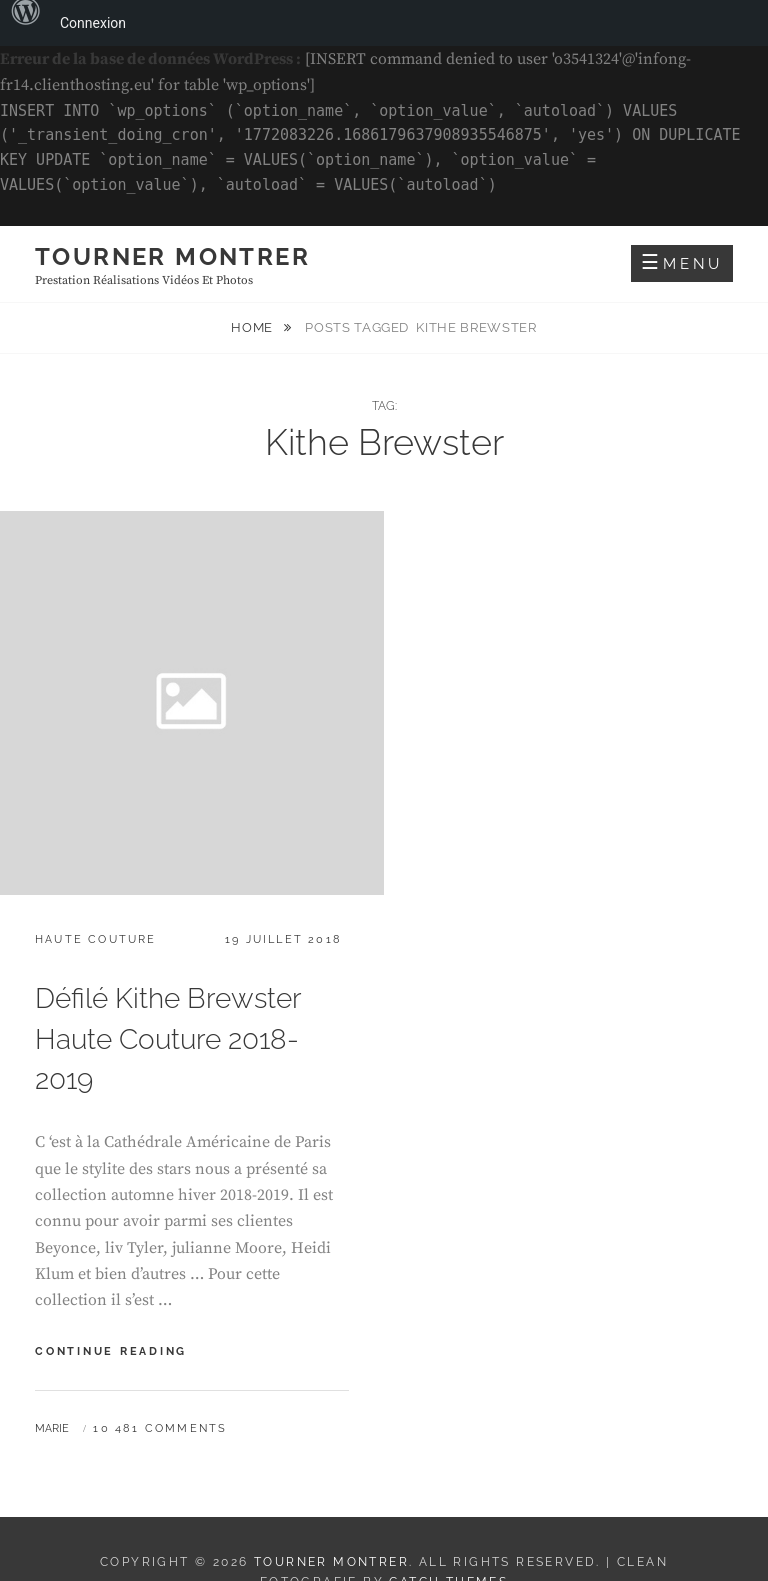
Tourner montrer (172, 256)
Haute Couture (96, 939)
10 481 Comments (160, 1428)
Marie (52, 1428)
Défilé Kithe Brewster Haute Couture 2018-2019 (168, 1039)
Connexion (93, 23)
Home (253, 327)
